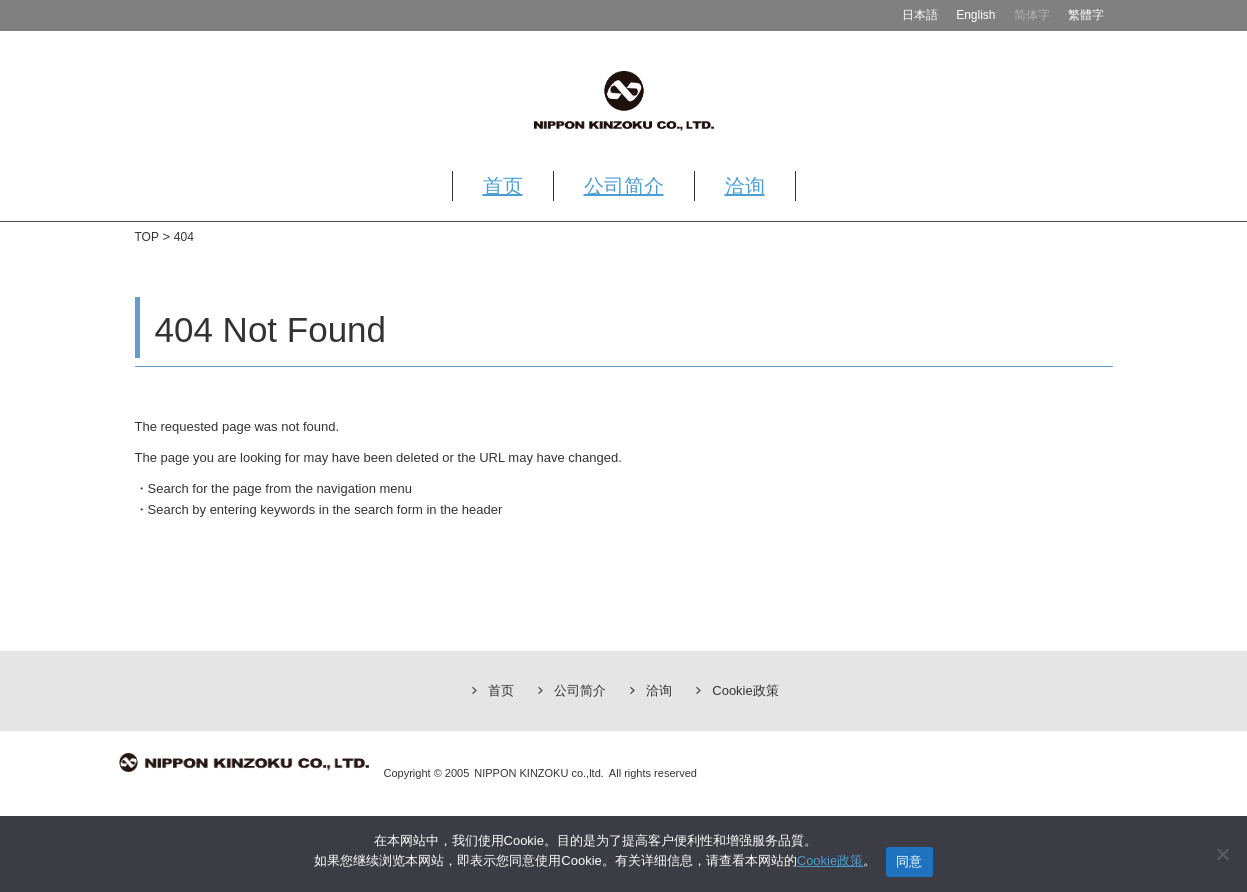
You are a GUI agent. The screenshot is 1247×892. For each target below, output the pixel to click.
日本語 (920, 15)
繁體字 (1086, 15)
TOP (147, 237)
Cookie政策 (745, 690)
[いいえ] (1222, 854)
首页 (503, 186)
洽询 (745, 186)
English (975, 15)
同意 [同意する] (909, 861)
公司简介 (624, 186)
